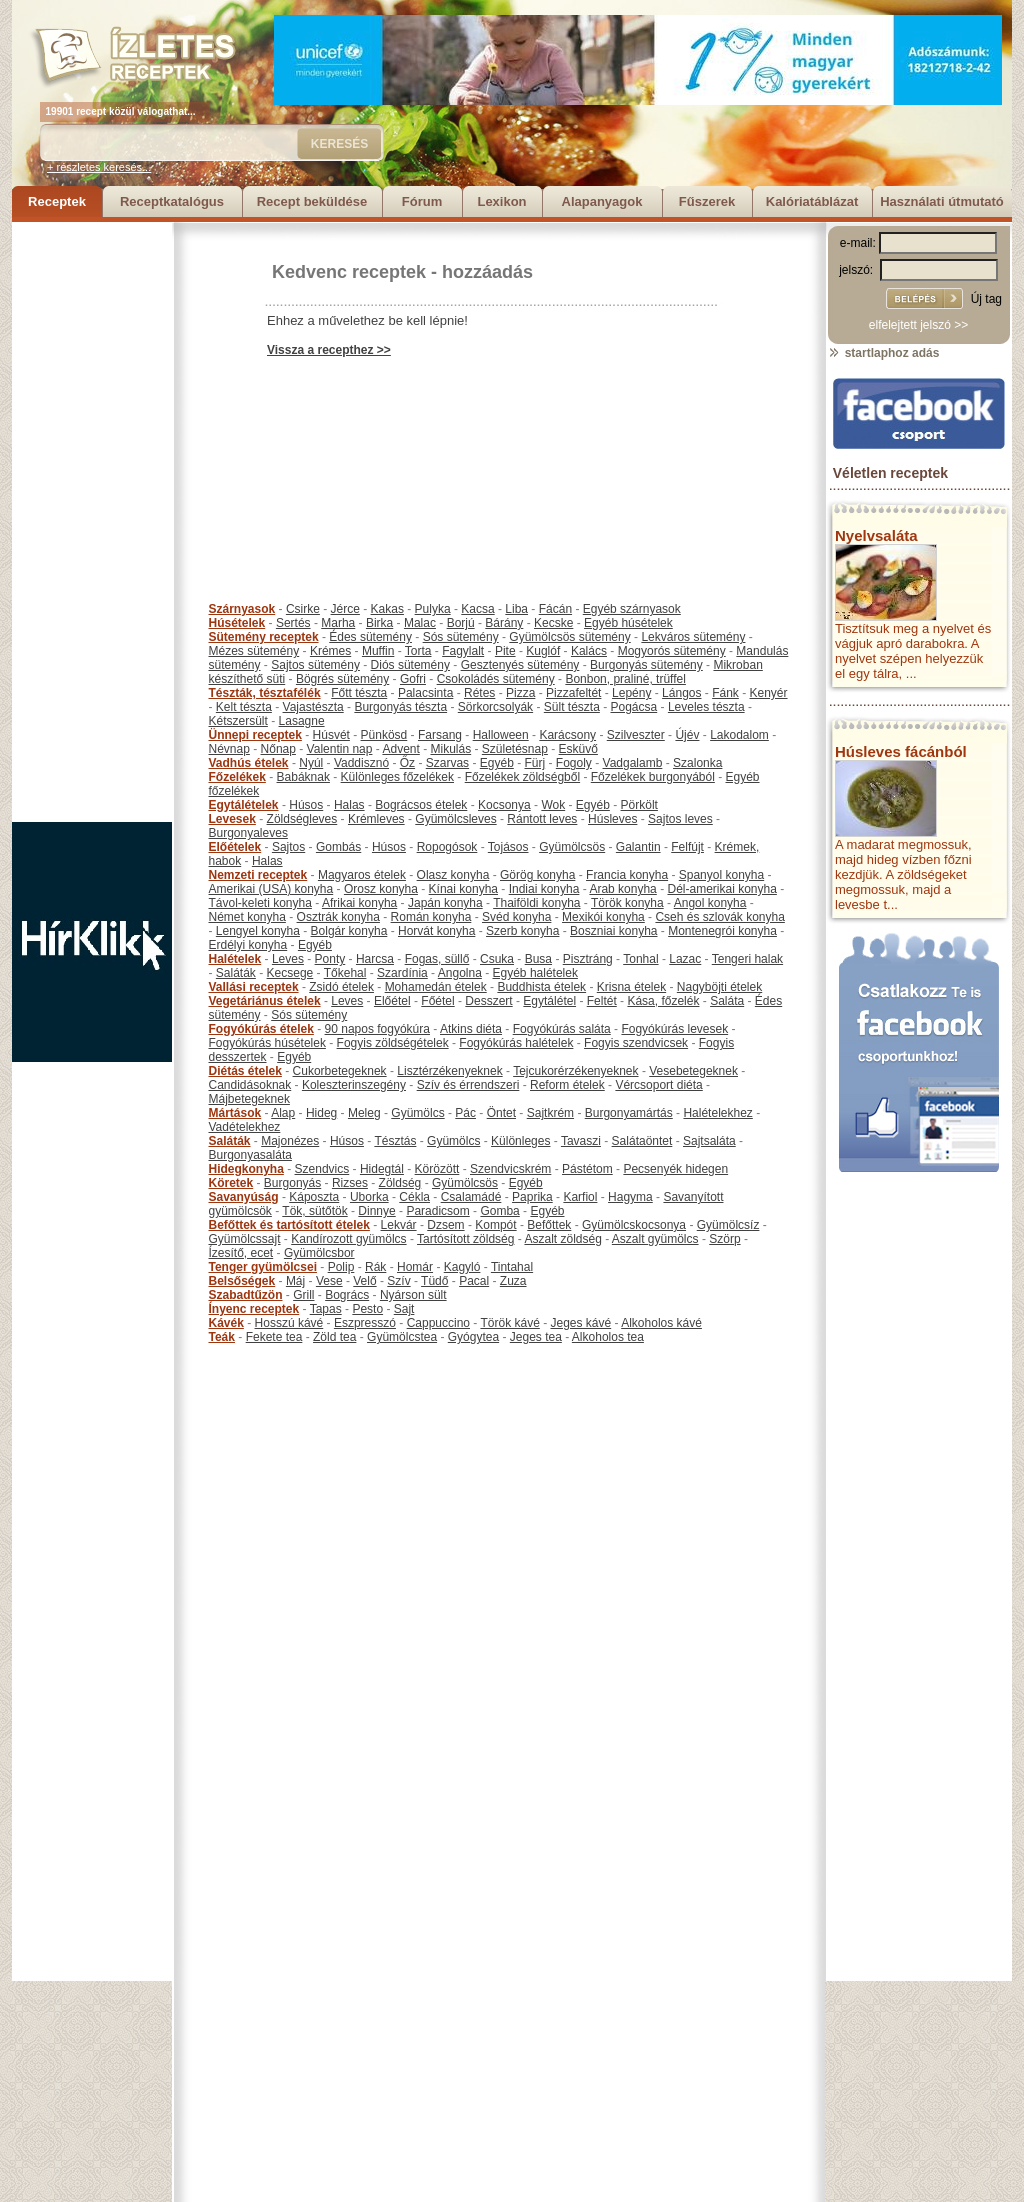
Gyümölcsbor (319, 1253)
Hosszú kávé (289, 1323)
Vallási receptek (254, 987)
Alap (283, 1113)
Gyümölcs (417, 1113)
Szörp (724, 1239)
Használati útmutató (942, 201)
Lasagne (302, 721)
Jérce (345, 609)
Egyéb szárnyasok (632, 609)
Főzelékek (237, 777)
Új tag (986, 299)
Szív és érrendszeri (468, 1085)
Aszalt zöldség (562, 1239)
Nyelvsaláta (876, 535)
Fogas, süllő (437, 959)
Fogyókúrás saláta (562, 1029)
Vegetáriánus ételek (265, 1001)
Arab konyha (622, 889)
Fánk (725, 693)
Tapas (326, 1309)
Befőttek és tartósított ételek (289, 1225)
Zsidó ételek (341, 987)
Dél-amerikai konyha (721, 889)
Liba (516, 609)
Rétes (479, 693)
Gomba (499, 1211)
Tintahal (512, 1267)
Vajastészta (313, 707)
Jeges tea (536, 1337)
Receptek (57, 201)
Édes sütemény (370, 637)
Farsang (440, 735)
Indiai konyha (544, 889)
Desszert (488, 1001)
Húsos (306, 805)
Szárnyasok (242, 609)
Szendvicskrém (510, 1169)
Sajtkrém (550, 1113)
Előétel (392, 1001)
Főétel (437, 1001)
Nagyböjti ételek (719, 987)
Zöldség (400, 1183)
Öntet (501, 1113)
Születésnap (515, 749)
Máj (295, 1281)
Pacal (474, 1281)
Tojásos (508, 847)
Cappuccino (438, 1323)
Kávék (226, 1323)
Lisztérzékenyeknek (449, 1071)
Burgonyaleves (248, 833)
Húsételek (237, 623)
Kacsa (477, 609)
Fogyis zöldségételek (393, 1043)
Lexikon (501, 201)
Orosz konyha (381, 889)
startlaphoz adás (883, 353)
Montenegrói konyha (722, 931)
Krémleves (376, 819)
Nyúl (311, 763)
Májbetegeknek (249, 1099)
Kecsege (290, 973)
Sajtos (288, 847)
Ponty (330, 959)
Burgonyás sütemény (646, 665)
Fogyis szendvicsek (636, 1043)
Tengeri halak (747, 959)
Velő (364, 1281)
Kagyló (462, 1267)
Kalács (589, 651)
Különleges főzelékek (397, 777)
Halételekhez (717, 1113)
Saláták (236, 973)
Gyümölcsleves (455, 819)
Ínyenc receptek (254, 1309)
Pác (465, 1113)
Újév (687, 735)
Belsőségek (242, 1281)
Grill (303, 1295)
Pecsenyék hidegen (675, 1169)
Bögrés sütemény (342, 679)
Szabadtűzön (246, 1295)
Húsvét (331, 735)
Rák (375, 1267)
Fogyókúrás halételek (516, 1043)
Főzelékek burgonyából (653, 777)
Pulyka (433, 609)
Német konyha (247, 917)
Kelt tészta (244, 707)
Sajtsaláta (709, 1141)
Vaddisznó (361, 763)
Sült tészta (572, 707)
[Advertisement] (92, 522)
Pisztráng (588, 959)
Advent (400, 749)
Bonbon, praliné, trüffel (625, 679)
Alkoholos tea (608, 1337)
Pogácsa (634, 707)
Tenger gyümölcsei (263, 1267)
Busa (538, 959)
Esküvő (578, 749)
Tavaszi (581, 1141)
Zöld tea (334, 1337)
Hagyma (630, 1197)
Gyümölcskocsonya (634, 1225)
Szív (398, 1281)
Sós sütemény (461, 637)
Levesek (232, 819)
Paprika (532, 1197)
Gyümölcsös (572, 847)
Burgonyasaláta (250, 1155)
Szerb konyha (522, 931)
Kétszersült (238, 721)
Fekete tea (274, 1337)
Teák (222, 1337)
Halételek (235, 959)
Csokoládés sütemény (496, 679)
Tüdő (434, 1281)
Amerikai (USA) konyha (271, 889)
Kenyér (769, 693)
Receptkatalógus (172, 201)
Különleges (520, 1141)
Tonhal (640, 959)
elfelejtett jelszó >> (918, 325)
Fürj (534, 763)
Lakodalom (739, 735)
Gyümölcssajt (245, 1239)
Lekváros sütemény (693, 637)
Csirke (303, 609)
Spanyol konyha (721, 875)
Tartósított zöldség (465, 1239)
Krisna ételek (631, 987)
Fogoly (574, 763)
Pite (505, 651)
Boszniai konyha (613, 931)
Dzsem (445, 1225)
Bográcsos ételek (421, 805)
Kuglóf (543, 651)
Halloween (501, 735)
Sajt (404, 1309)
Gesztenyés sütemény (520, 665)
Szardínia (402, 973)
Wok (553, 805)
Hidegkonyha (246, 1169)
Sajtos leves (680, 819)
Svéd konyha (516, 917)
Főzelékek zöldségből (522, 777)
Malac (420, 623)
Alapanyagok (602, 201)
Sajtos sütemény (315, 665)
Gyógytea (473, 1337)
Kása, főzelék (663, 1001)
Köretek (231, 1183)
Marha (338, 623)
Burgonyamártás (629, 1113)
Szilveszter (636, 735)
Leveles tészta (706, 707)
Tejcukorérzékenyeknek (575, 1071)
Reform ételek (567, 1085)
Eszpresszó (365, 1323)
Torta (418, 651)
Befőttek (549, 1225)
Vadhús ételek (249, 763)
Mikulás (450, 749)
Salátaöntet (642, 1141)
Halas (349, 805)
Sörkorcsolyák (495, 707)
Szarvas (447, 763)
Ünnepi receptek (255, 735)
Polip (341, 1267)
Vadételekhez (245, 1127)
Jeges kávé (580, 1323)
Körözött (437, 1169)
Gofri (413, 679)
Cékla (414, 1197)
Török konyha (627, 903)
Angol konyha (710, 903)
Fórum (422, 201)
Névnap (229, 749)
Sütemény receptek (264, 637)
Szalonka (697, 763)
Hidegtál (382, 1169)
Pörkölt (639, 805)
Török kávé (509, 1323)
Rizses (350, 1183)
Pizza (520, 693)
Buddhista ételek (541, 987)
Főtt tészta (359, 693)
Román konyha (431, 917)
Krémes (330, 651)
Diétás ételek (245, 1071)
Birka (379, 623)
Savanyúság (244, 1197)
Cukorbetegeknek (340, 1071)
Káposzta (314, 1197)
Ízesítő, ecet (241, 1253)
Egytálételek (244, 805)
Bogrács (347, 1295)
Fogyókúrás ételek (261, 1029)
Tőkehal (345, 973)
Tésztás (395, 1141)
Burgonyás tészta (400, 707)
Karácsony (567, 735)
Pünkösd (384, 735)
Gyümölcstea (402, 1337)
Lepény (631, 693)
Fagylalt (463, 651)
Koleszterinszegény (354, 1085)
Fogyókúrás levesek (674, 1029)
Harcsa (375, 959)
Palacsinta (425, 693)
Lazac (685, 959)
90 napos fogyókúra (377, 1029)
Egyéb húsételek (628, 623)
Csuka (497, 959)
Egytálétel (549, 1001)
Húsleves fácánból (901, 751)
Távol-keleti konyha (260, 903)
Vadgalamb (633, 763)
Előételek (235, 847)
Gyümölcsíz (728, 1225)
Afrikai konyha (359, 903)
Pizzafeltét (573, 693)
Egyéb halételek (535, 973)
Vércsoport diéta (658, 1085)
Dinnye (376, 1211)
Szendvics (322, 1169)
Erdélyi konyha (248, 945)
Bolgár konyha (349, 931)
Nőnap (278, 749)
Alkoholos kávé (661, 1323)
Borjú (461, 623)
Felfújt (687, 847)
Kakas (387, 609)
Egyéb (497, 763)
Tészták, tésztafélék (265, 693)
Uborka (369, 1197)
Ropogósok (447, 847)
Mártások (235, 1113)
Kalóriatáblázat (812, 201)
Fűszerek (707, 201)
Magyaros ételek (362, 875)
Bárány (504, 623)
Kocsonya (504, 805)
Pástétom (587, 1169)
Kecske (553, 623)
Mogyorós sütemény (672, 651)
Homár (415, 1267)
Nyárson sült (413, 1295)
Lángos (681, 693)
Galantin (638, 847)
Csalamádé (471, 1197)
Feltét (602, 1001)
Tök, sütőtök (314, 1211)
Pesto (367, 1309)
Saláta (727, 1001)
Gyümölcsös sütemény (569, 637)
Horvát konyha (436, 931)
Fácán (555, 609)
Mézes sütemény (254, 651)
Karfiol (580, 1197)
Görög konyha (537, 875)
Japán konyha (445, 903)
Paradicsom (437, 1211)
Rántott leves (542, 819)
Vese (329, 1281)
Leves (288, 959)
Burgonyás (292, 1183)
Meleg (364, 1113)
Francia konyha (627, 875)
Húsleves (612, 819)
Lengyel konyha (258, 931)
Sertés (293, 623)
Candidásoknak (250, 1085)
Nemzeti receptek (258, 875)
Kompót (495, 1225)
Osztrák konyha (338, 917)
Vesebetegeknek (693, 1071)
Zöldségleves (302, 819)
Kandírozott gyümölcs (348, 1239)
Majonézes (290, 1141)
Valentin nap (340, 749)
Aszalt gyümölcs (655, 1239)
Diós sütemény (410, 665)
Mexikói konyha (603, 917)
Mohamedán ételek (436, 987)
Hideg (321, 1113)
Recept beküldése (312, 201)
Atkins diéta (471, 1029)
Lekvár (399, 1225)
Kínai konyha (463, 889)
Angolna (460, 973)
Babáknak (303, 777)
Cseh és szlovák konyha (719, 917)
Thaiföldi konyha (536, 903)
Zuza (513, 1281)
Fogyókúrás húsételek (267, 1043)
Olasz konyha (453, 875)
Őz (407, 763)
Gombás (338, 847)
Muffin (378, 651)
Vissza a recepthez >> (329, 350)
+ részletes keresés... (99, 167)
